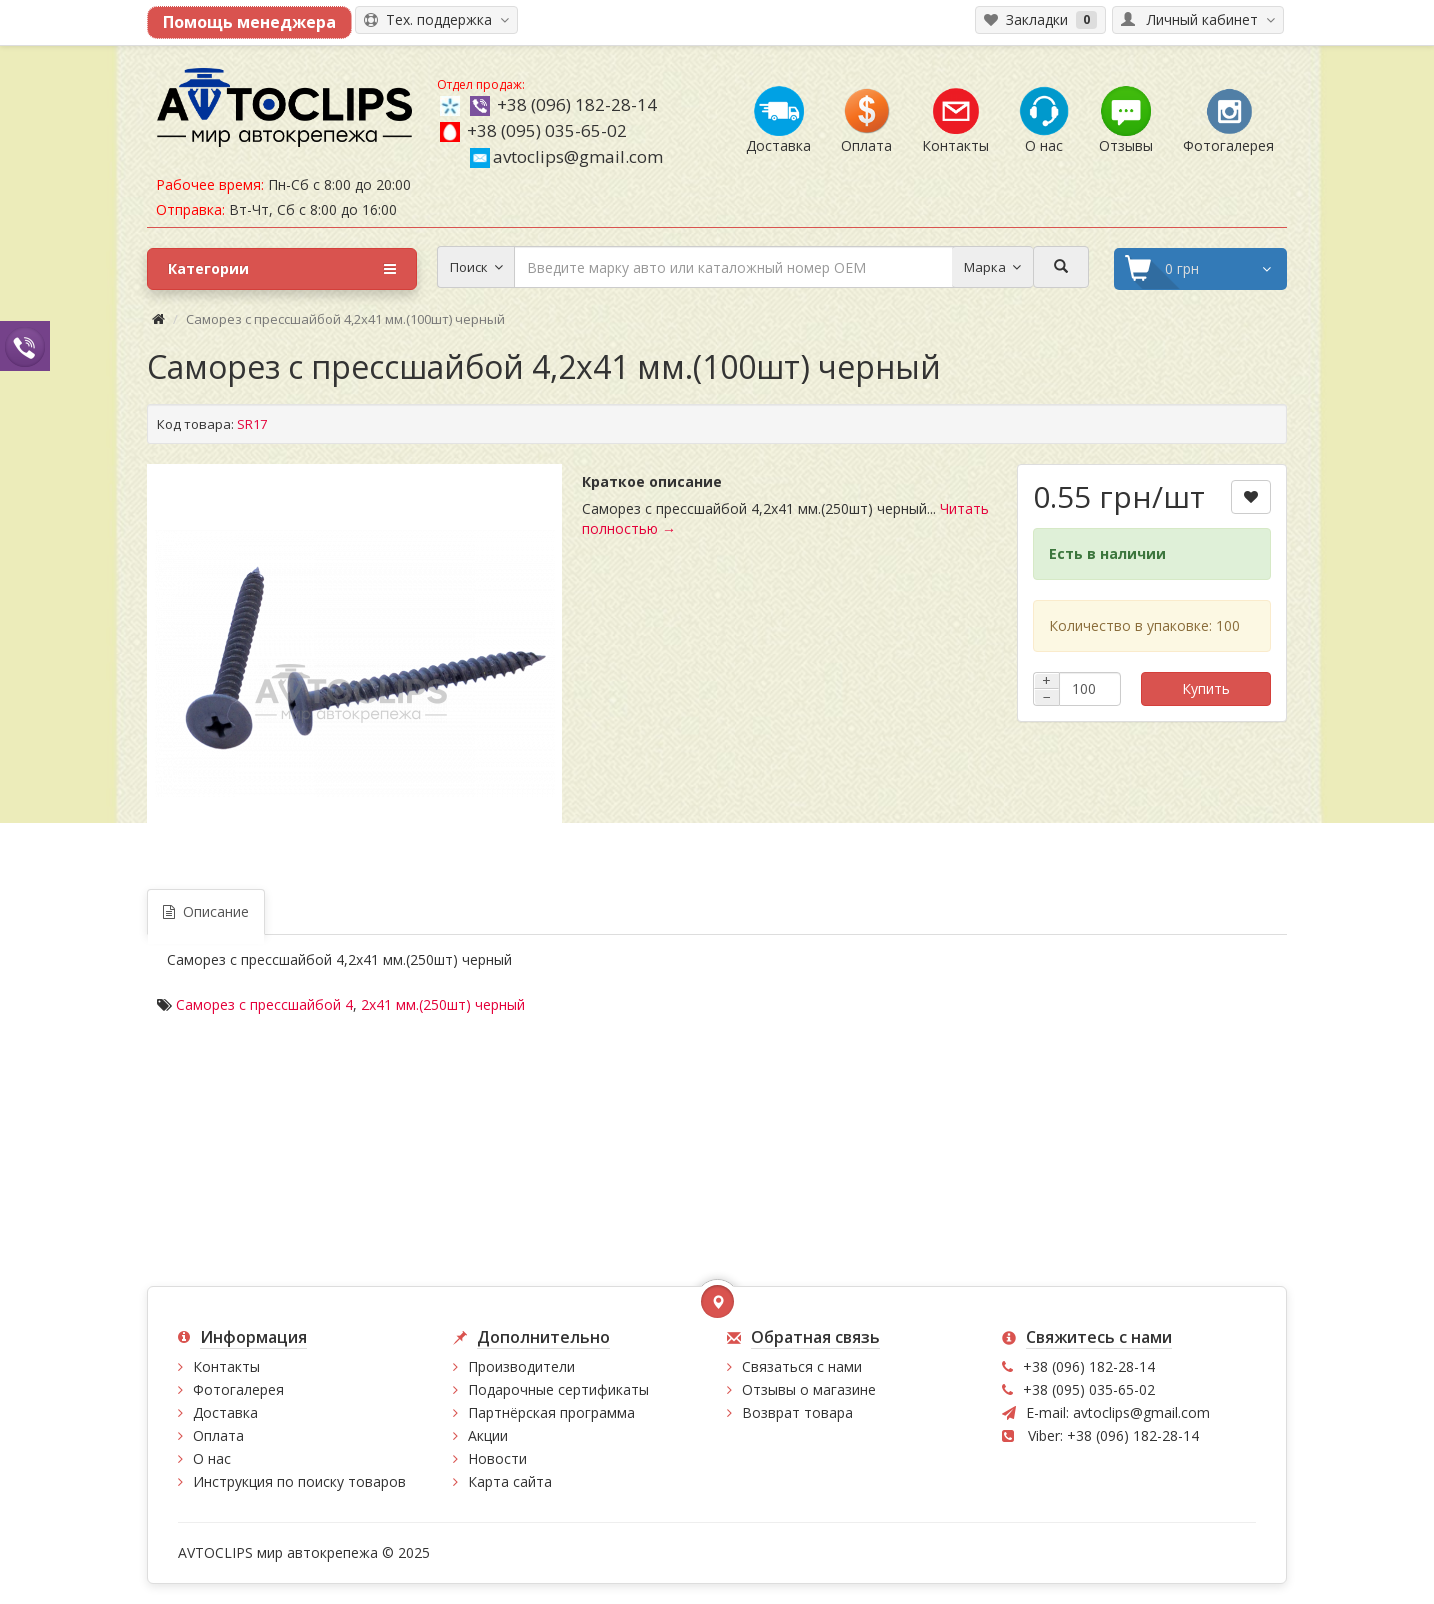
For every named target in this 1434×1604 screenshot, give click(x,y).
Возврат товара (797, 1412)
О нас (212, 1458)
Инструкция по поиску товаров (299, 1481)
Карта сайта (510, 1481)
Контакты (226, 1366)
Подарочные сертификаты (558, 1389)
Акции (488, 1435)
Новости (497, 1458)
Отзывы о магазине (809, 1389)
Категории (282, 269)
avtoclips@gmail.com (566, 156)
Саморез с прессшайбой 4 (264, 1004)
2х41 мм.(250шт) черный (443, 1004)
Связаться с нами (802, 1366)
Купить (1206, 688)
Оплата (218, 1435)
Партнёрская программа (551, 1412)
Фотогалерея (238, 1389)
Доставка (225, 1412)
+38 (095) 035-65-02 (547, 130)
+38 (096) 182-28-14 (577, 104)
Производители (521, 1366)
